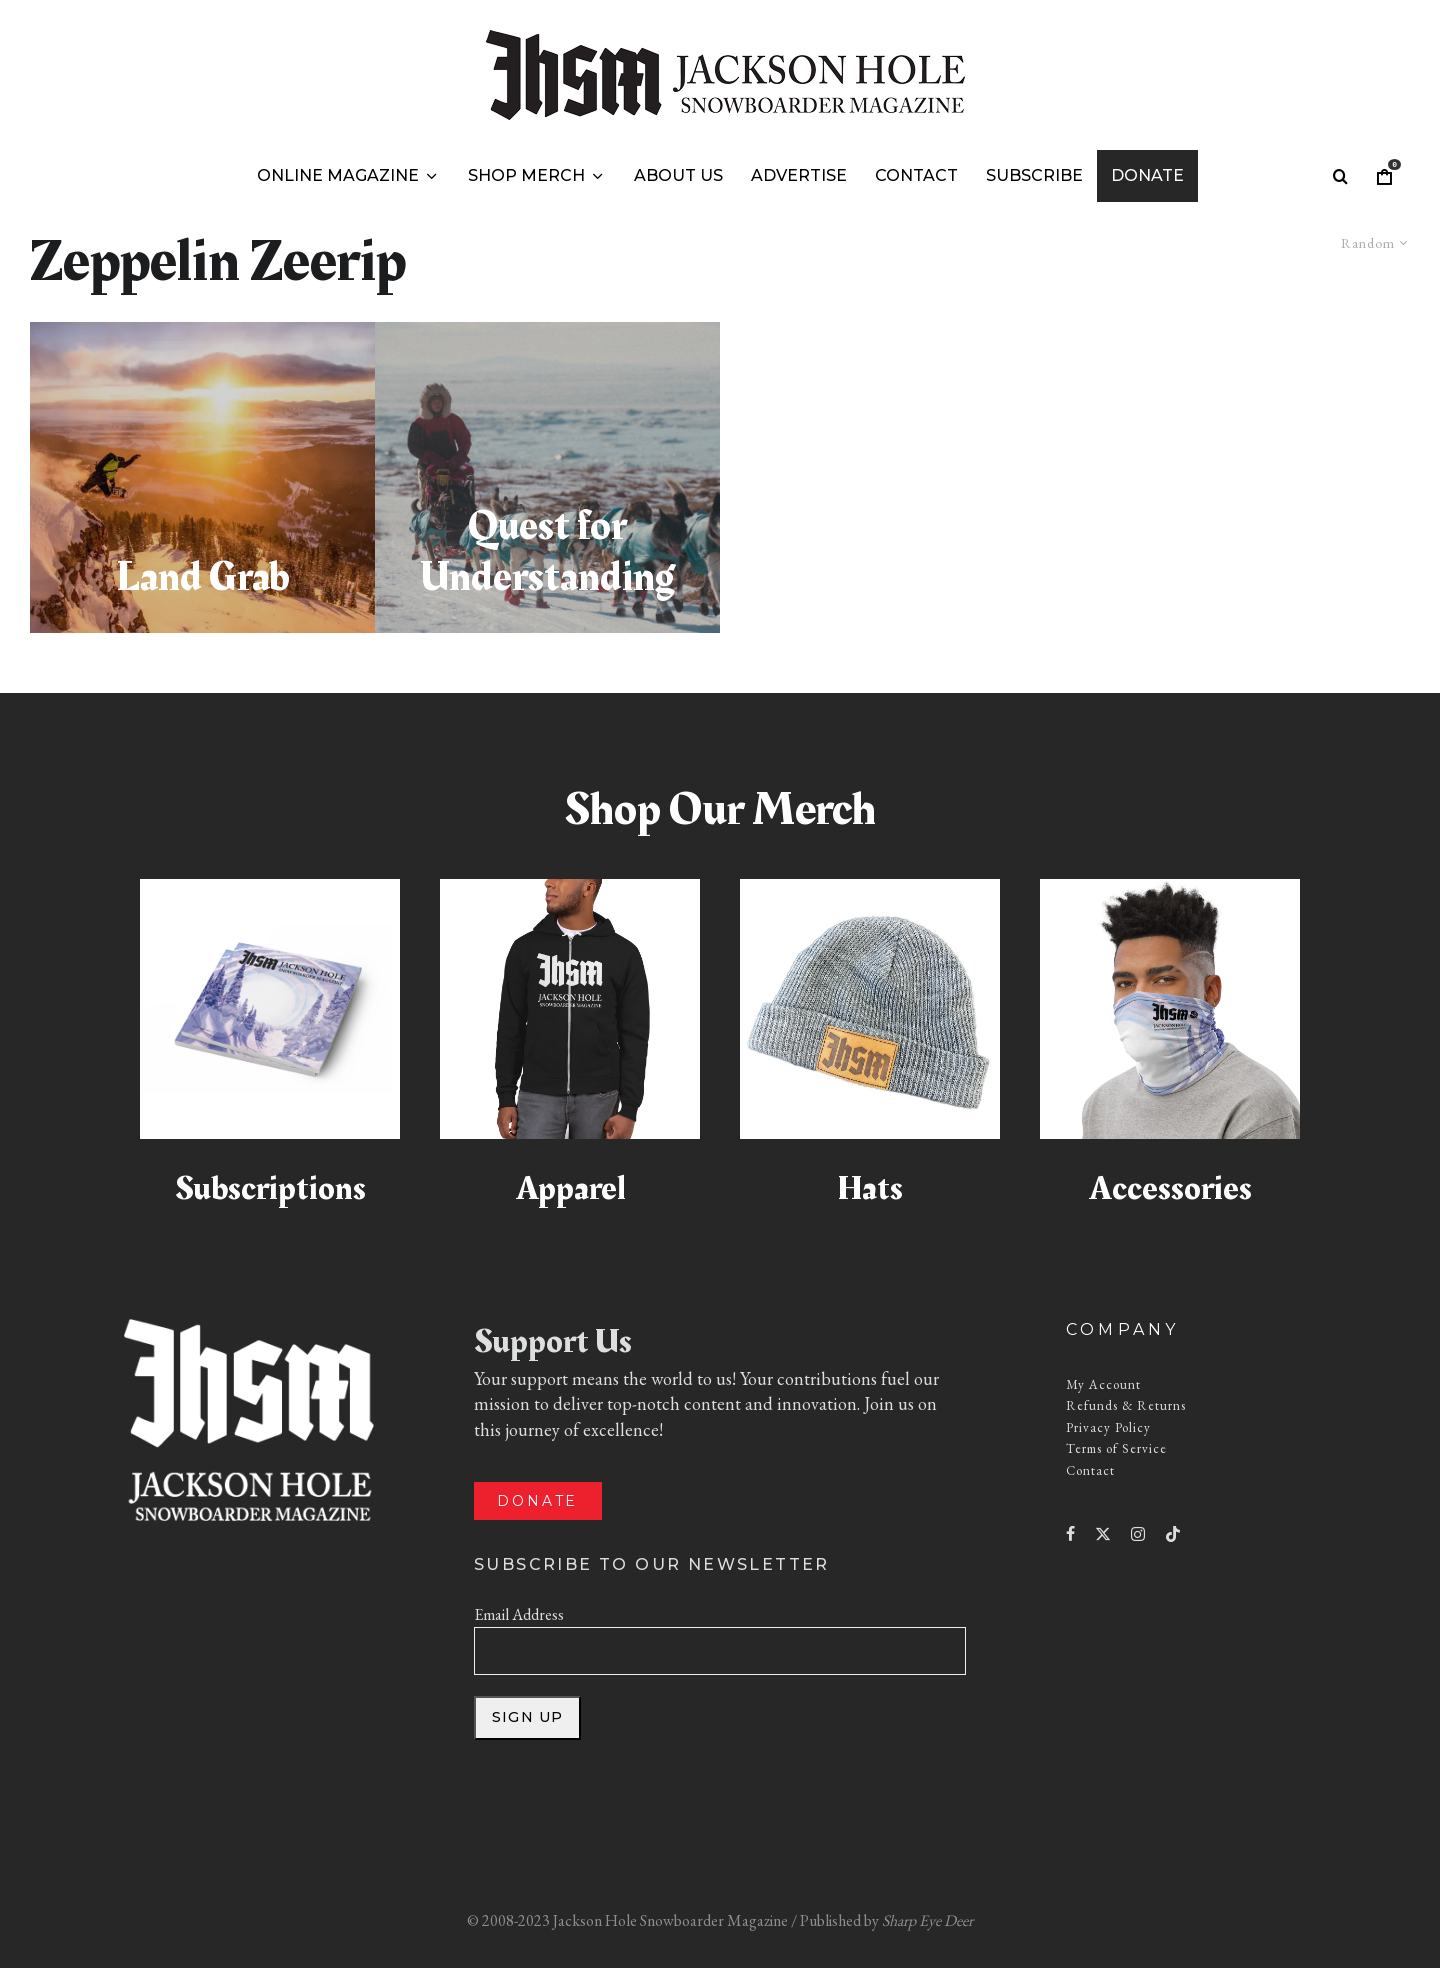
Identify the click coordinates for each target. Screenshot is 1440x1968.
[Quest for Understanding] (547, 477)
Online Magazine (338, 175)
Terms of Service (1116, 1448)
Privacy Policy (1108, 1427)
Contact (916, 175)
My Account (1103, 1384)
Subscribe (1034, 175)
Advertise (799, 175)
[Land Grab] (202, 477)
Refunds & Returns (1126, 1405)
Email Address (519, 1614)
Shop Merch (526, 175)
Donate (1147, 175)
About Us (678, 175)
